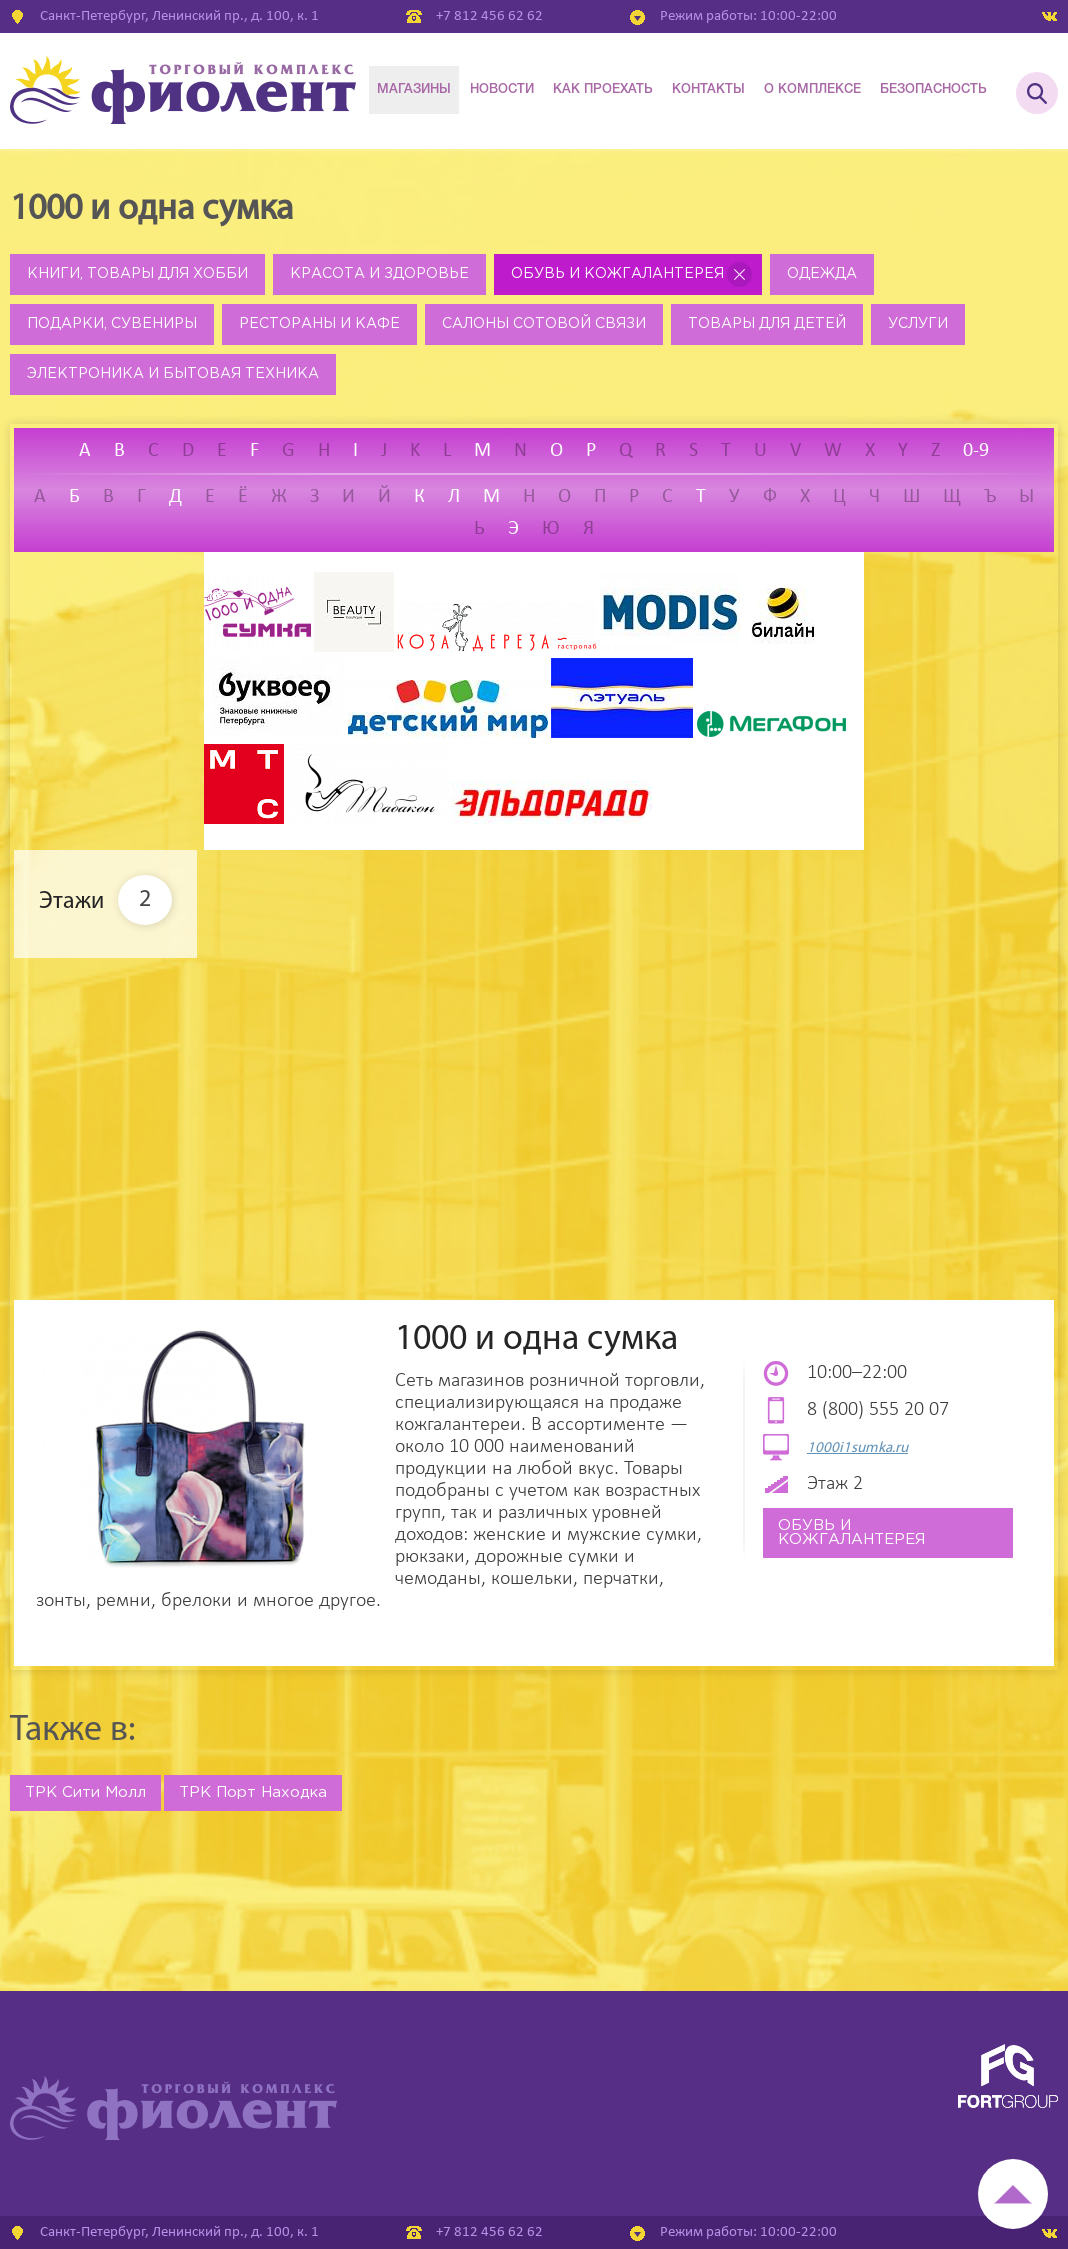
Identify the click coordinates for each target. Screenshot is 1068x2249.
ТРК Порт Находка (253, 1792)
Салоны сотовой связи (544, 324)
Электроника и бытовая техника (173, 374)
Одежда (822, 274)
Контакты (708, 89)
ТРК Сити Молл (85, 1792)
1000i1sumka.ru (857, 1448)
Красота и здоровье (379, 274)
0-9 (976, 451)
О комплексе (812, 89)
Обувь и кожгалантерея (617, 274)
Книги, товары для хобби (137, 274)
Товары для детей (767, 324)
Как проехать (603, 89)
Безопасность (933, 89)
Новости (502, 89)
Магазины (414, 89)
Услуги (918, 324)
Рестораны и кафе (319, 324)
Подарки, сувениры (112, 324)
